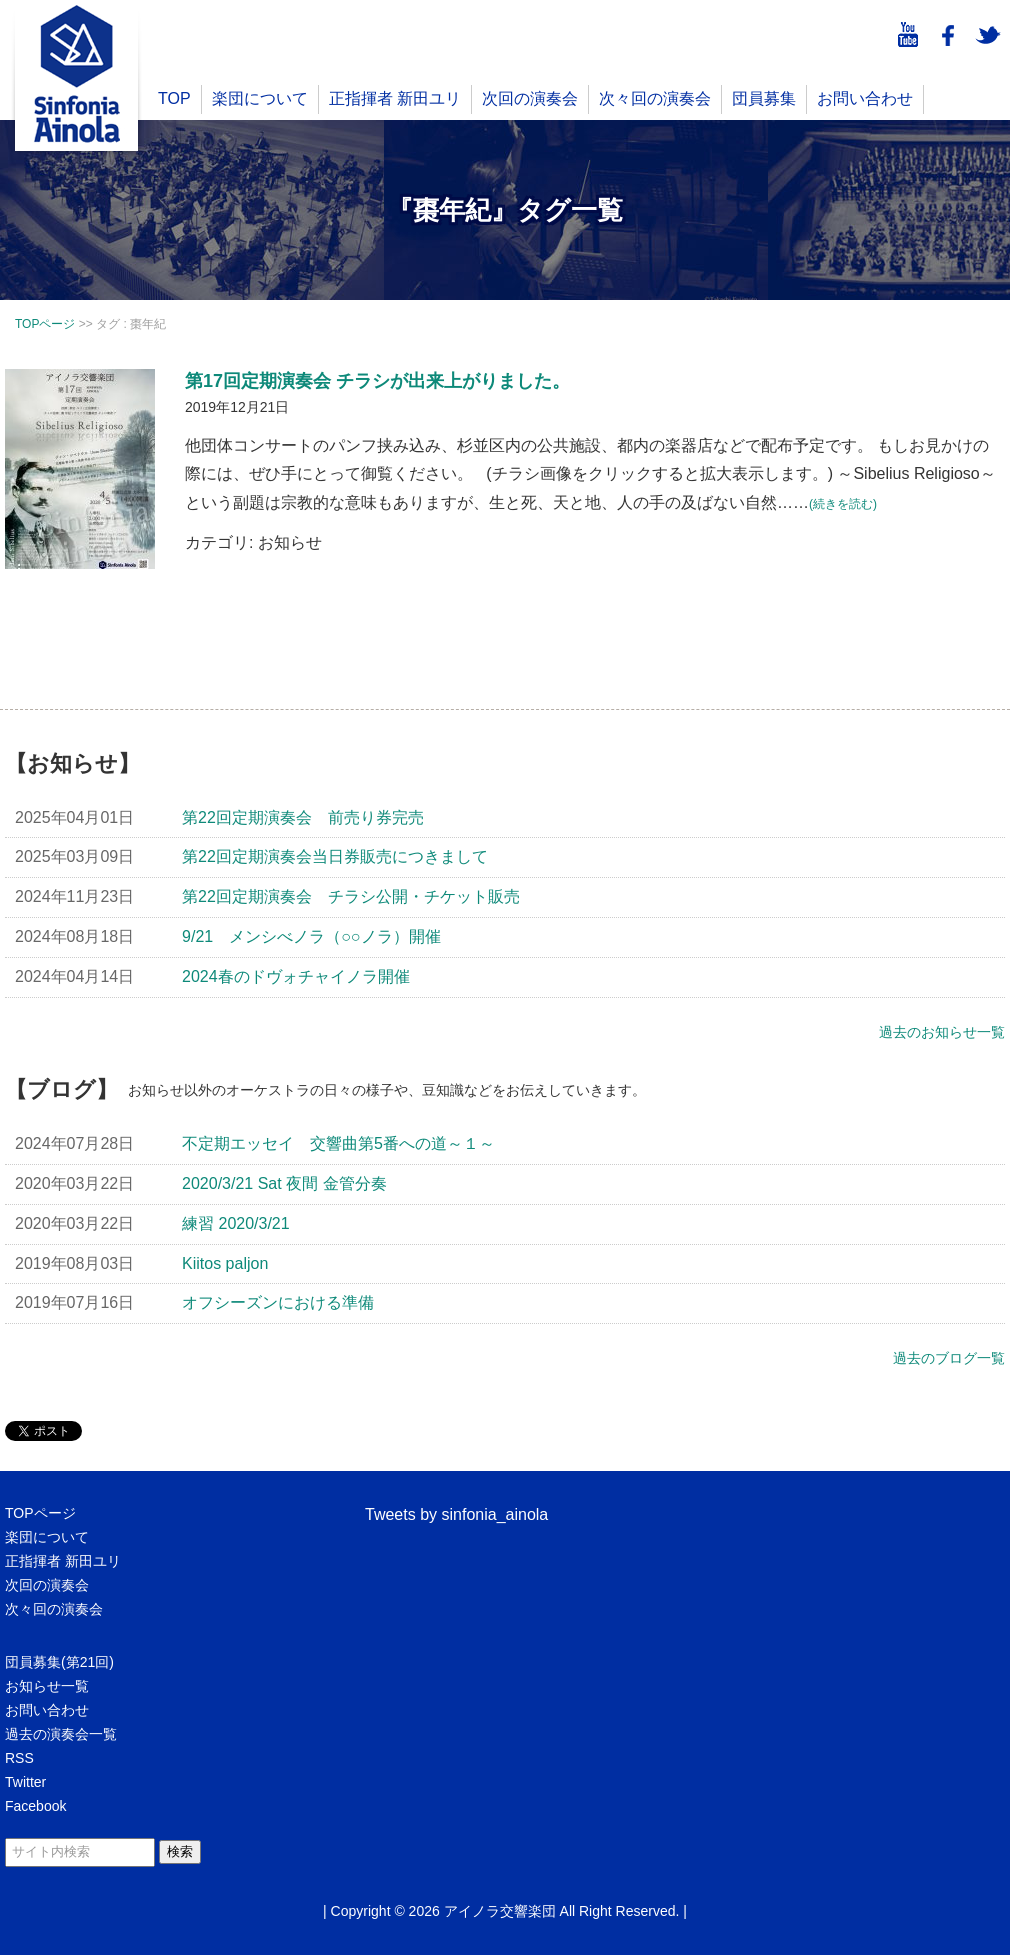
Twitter (25, 1782)
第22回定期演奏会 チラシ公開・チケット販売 (351, 896)
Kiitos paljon (225, 1263)
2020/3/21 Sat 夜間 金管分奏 (284, 1183)
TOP (174, 98)
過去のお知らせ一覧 (942, 1032)
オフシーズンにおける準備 (278, 1302)
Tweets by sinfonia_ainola (456, 1514)
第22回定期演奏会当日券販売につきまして (335, 856)
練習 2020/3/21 (236, 1223)
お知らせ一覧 (47, 1686)
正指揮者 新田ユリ (395, 98)
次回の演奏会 (530, 98)
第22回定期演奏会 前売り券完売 (303, 817)
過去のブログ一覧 (949, 1358)
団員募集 (764, 98)
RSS (19, 1758)
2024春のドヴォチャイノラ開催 (296, 976)
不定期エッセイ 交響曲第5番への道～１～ (338, 1143)
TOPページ (40, 1513)
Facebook (35, 1806)
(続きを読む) (843, 504)
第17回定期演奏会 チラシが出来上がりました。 (377, 381)
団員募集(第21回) (59, 1662)
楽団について (260, 98)
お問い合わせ (865, 98)
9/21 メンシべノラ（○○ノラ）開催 (311, 936)
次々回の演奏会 (655, 98)
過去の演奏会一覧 (61, 1734)
